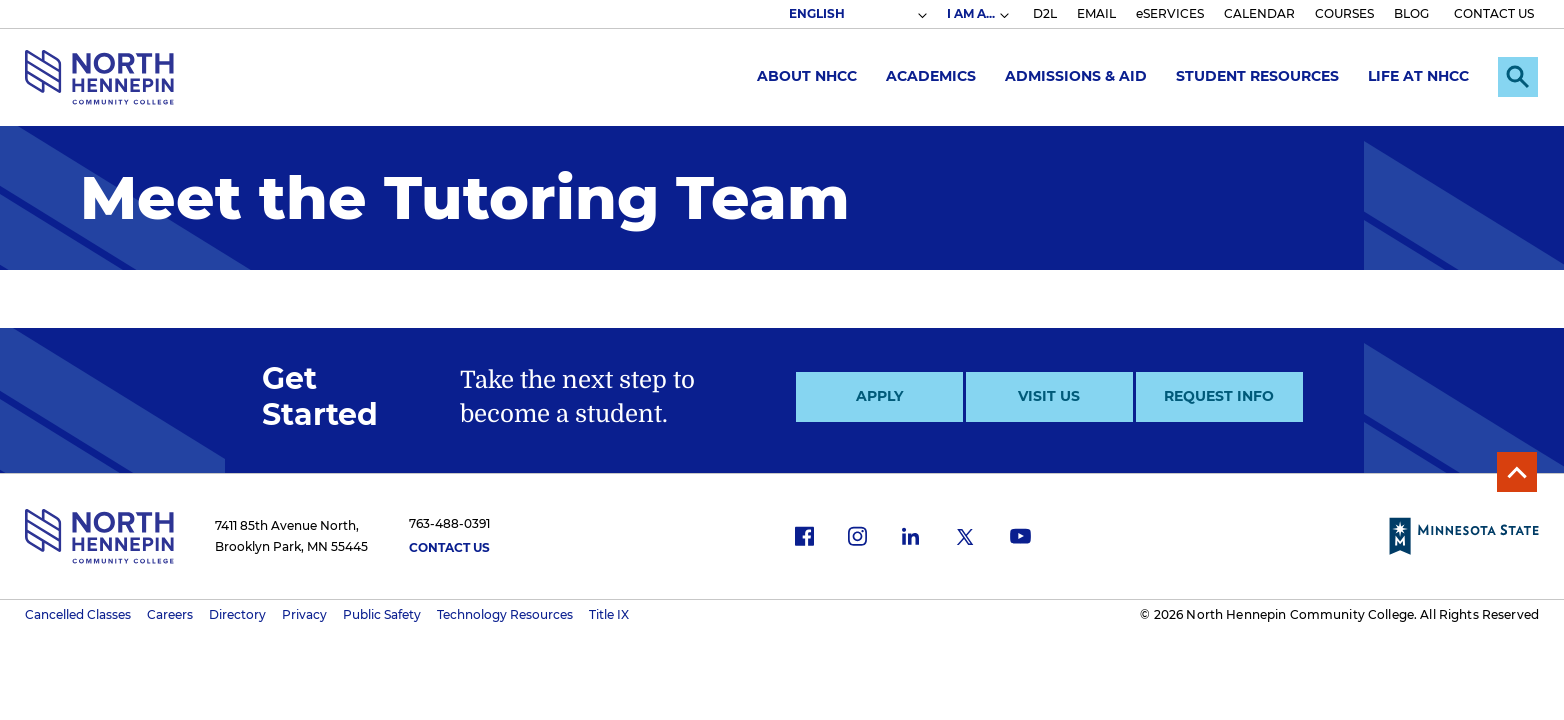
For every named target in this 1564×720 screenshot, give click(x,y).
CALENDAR (1259, 13)
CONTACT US (1494, 13)
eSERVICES (1170, 13)
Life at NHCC (1418, 76)
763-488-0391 (449, 523)
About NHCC (807, 76)
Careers (170, 614)
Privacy (304, 614)
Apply (879, 396)
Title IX (609, 614)
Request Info (1219, 396)
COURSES (1344, 13)
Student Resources (1257, 76)
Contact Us (449, 547)
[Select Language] (857, 14)
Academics (931, 76)
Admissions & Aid (1076, 76)
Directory (237, 614)
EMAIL (1096, 13)
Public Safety (382, 614)
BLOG (1411, 13)
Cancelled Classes (78, 614)
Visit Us (1049, 396)
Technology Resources (505, 614)
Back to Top (1517, 472)
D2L (1045, 13)
